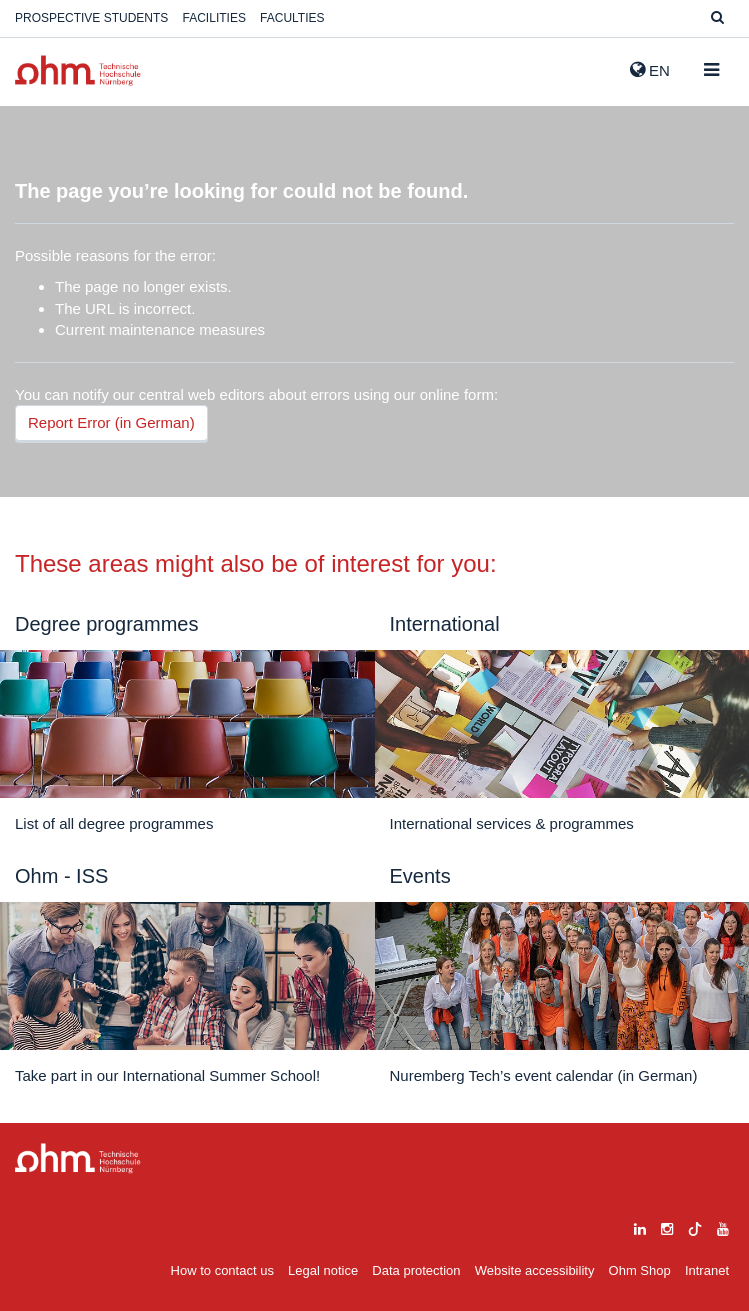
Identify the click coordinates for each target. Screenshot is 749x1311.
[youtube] (723, 1226)
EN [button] (650, 70)
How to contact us (222, 1270)
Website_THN (78, 70)
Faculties (292, 18)
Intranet (707, 1270)
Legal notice (323, 1270)
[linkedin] (640, 1226)
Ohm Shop (640, 1270)
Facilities (214, 18)
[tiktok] (695, 1226)
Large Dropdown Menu (78, 1158)
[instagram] (667, 1226)
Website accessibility (535, 1270)
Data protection (416, 1270)
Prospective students (91, 18)
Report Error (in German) (111, 422)
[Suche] (717, 18)
